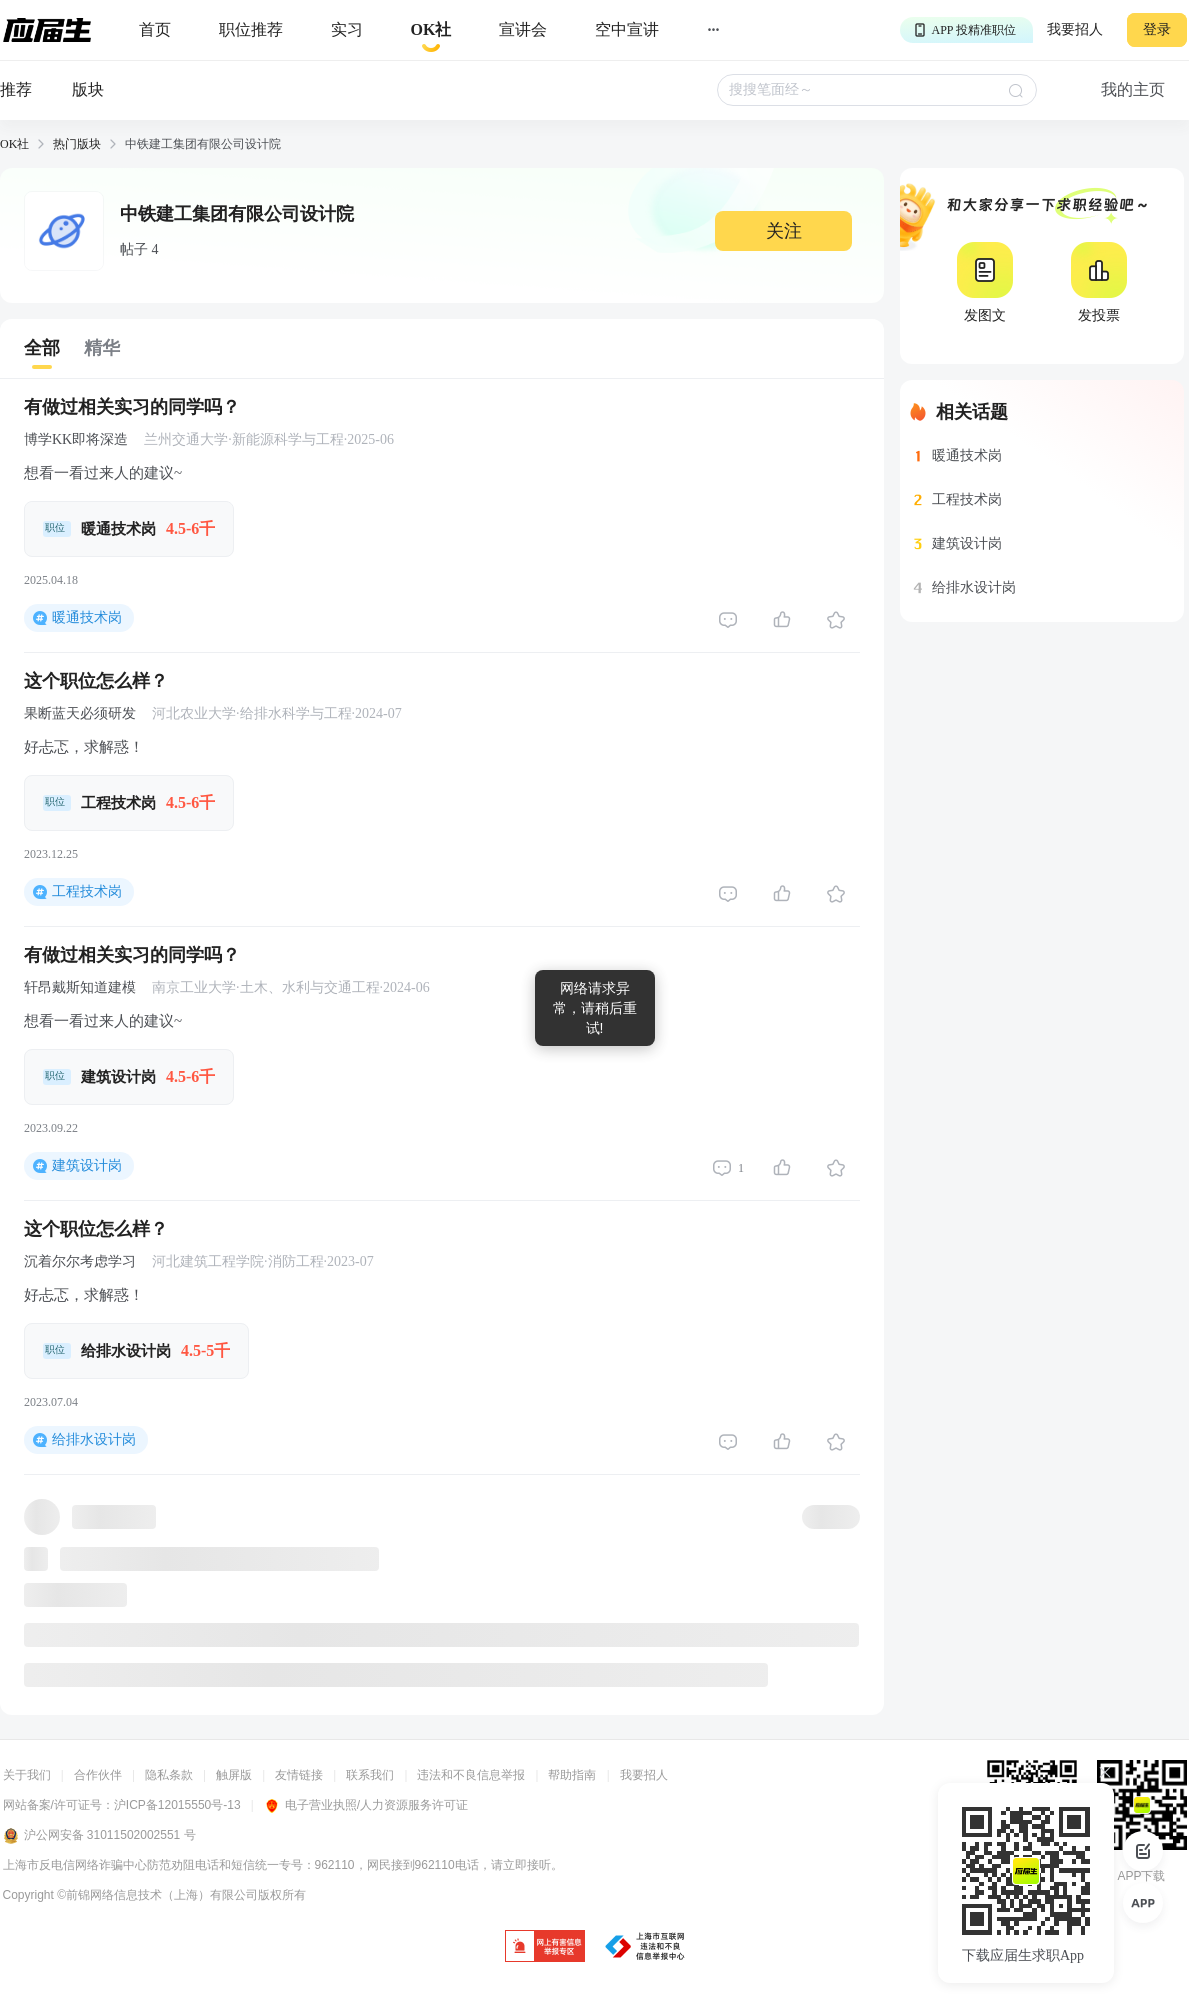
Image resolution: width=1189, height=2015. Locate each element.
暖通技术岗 (87, 617)
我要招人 (1075, 29)
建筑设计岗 (87, 1165)
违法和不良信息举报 (471, 1775)
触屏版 (234, 1775)
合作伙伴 (98, 1775)
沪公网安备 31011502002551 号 (99, 1836)
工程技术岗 (87, 891)
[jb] (545, 1947)
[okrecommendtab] (431, 30)
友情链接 (299, 1775)
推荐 (16, 89)
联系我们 (370, 1775)
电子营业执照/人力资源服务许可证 (366, 1805)
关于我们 (27, 1775)
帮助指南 (572, 1775)
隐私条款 (169, 1775)
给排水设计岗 (94, 1439)
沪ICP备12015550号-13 (177, 1805)
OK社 (14, 144)
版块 (88, 89)
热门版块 (77, 144)
